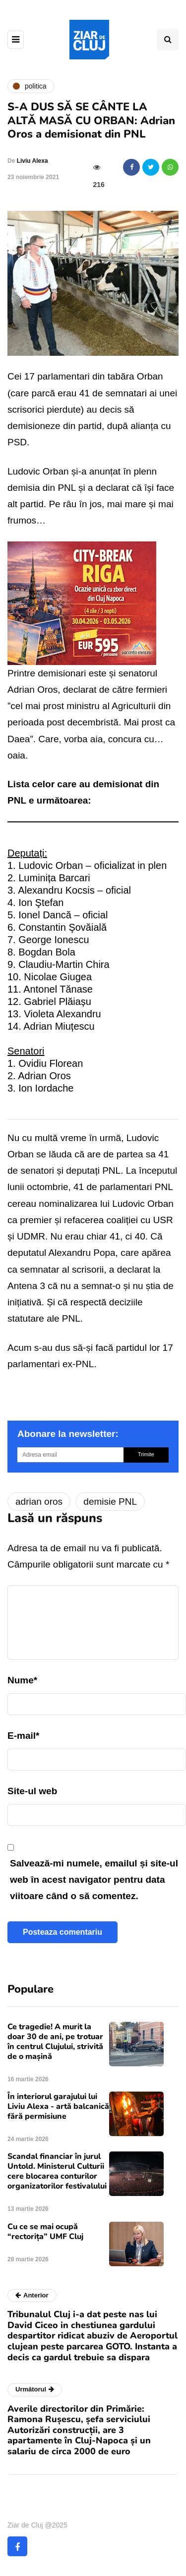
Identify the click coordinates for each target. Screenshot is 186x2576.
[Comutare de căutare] (168, 39)
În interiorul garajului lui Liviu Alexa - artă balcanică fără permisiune (58, 2106)
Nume (22, 1680)
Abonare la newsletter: (68, 1434)
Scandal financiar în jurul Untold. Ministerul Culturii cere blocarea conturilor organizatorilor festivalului (57, 2171)
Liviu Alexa (32, 160)
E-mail (23, 1735)
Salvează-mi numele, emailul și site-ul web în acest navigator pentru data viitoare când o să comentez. (94, 1880)
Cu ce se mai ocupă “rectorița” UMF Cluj (45, 2231)
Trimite (146, 1454)
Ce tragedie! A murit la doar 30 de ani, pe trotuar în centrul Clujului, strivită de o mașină (55, 2041)
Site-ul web (32, 1791)
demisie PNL (110, 1501)
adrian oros (38, 1501)
